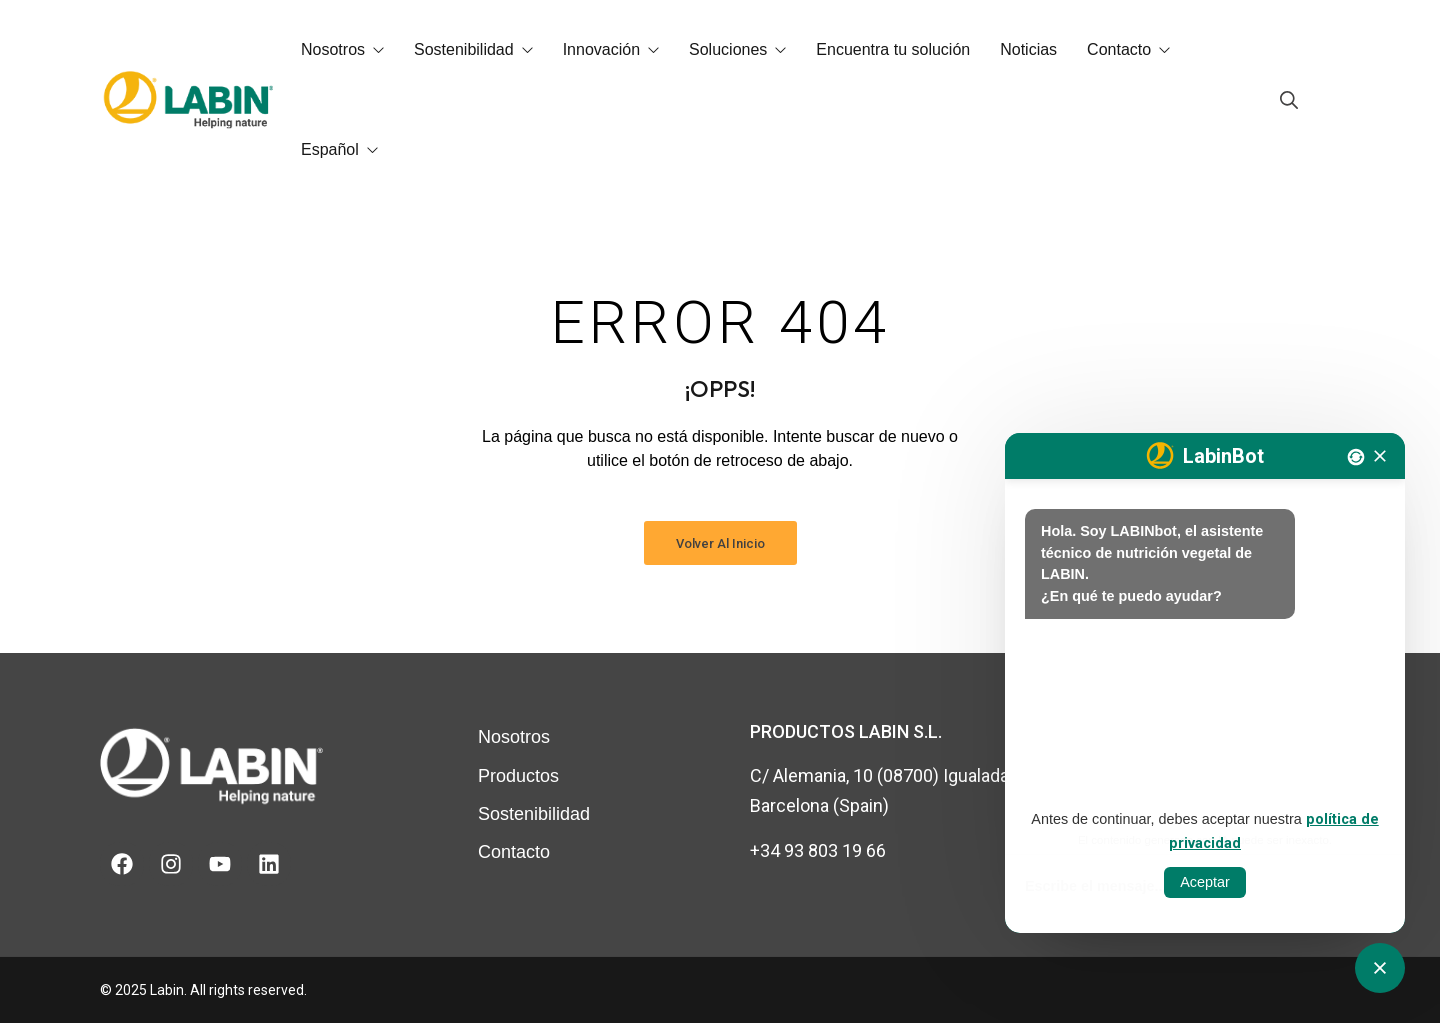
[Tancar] (1380, 456)
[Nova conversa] (1356, 457)
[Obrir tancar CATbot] (1380, 968)
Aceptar (1205, 882)
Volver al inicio (720, 543)
